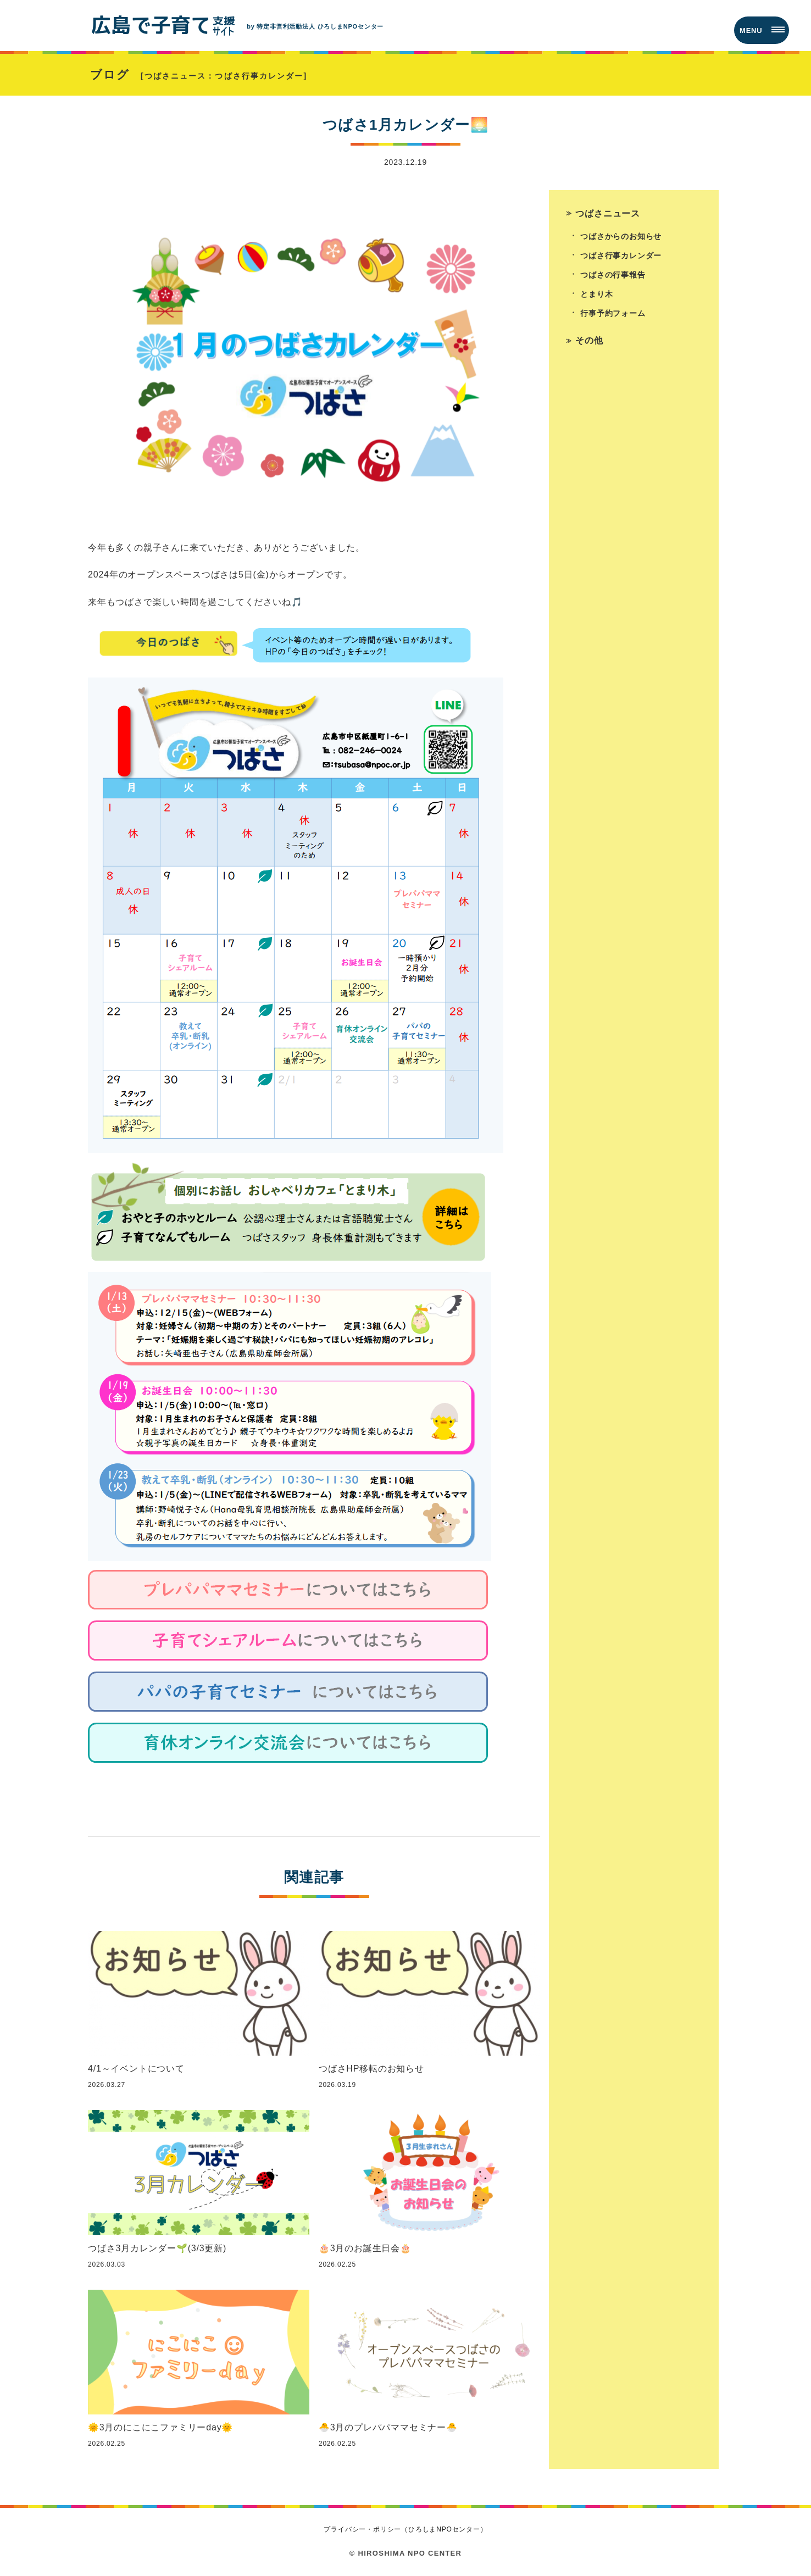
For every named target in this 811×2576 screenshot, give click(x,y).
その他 (589, 340)
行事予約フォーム (612, 313)
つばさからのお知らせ (621, 236)
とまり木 (596, 294)
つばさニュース (607, 213)
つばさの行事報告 (612, 274)
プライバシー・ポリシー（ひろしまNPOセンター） (405, 2529)
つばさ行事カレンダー (621, 255)
